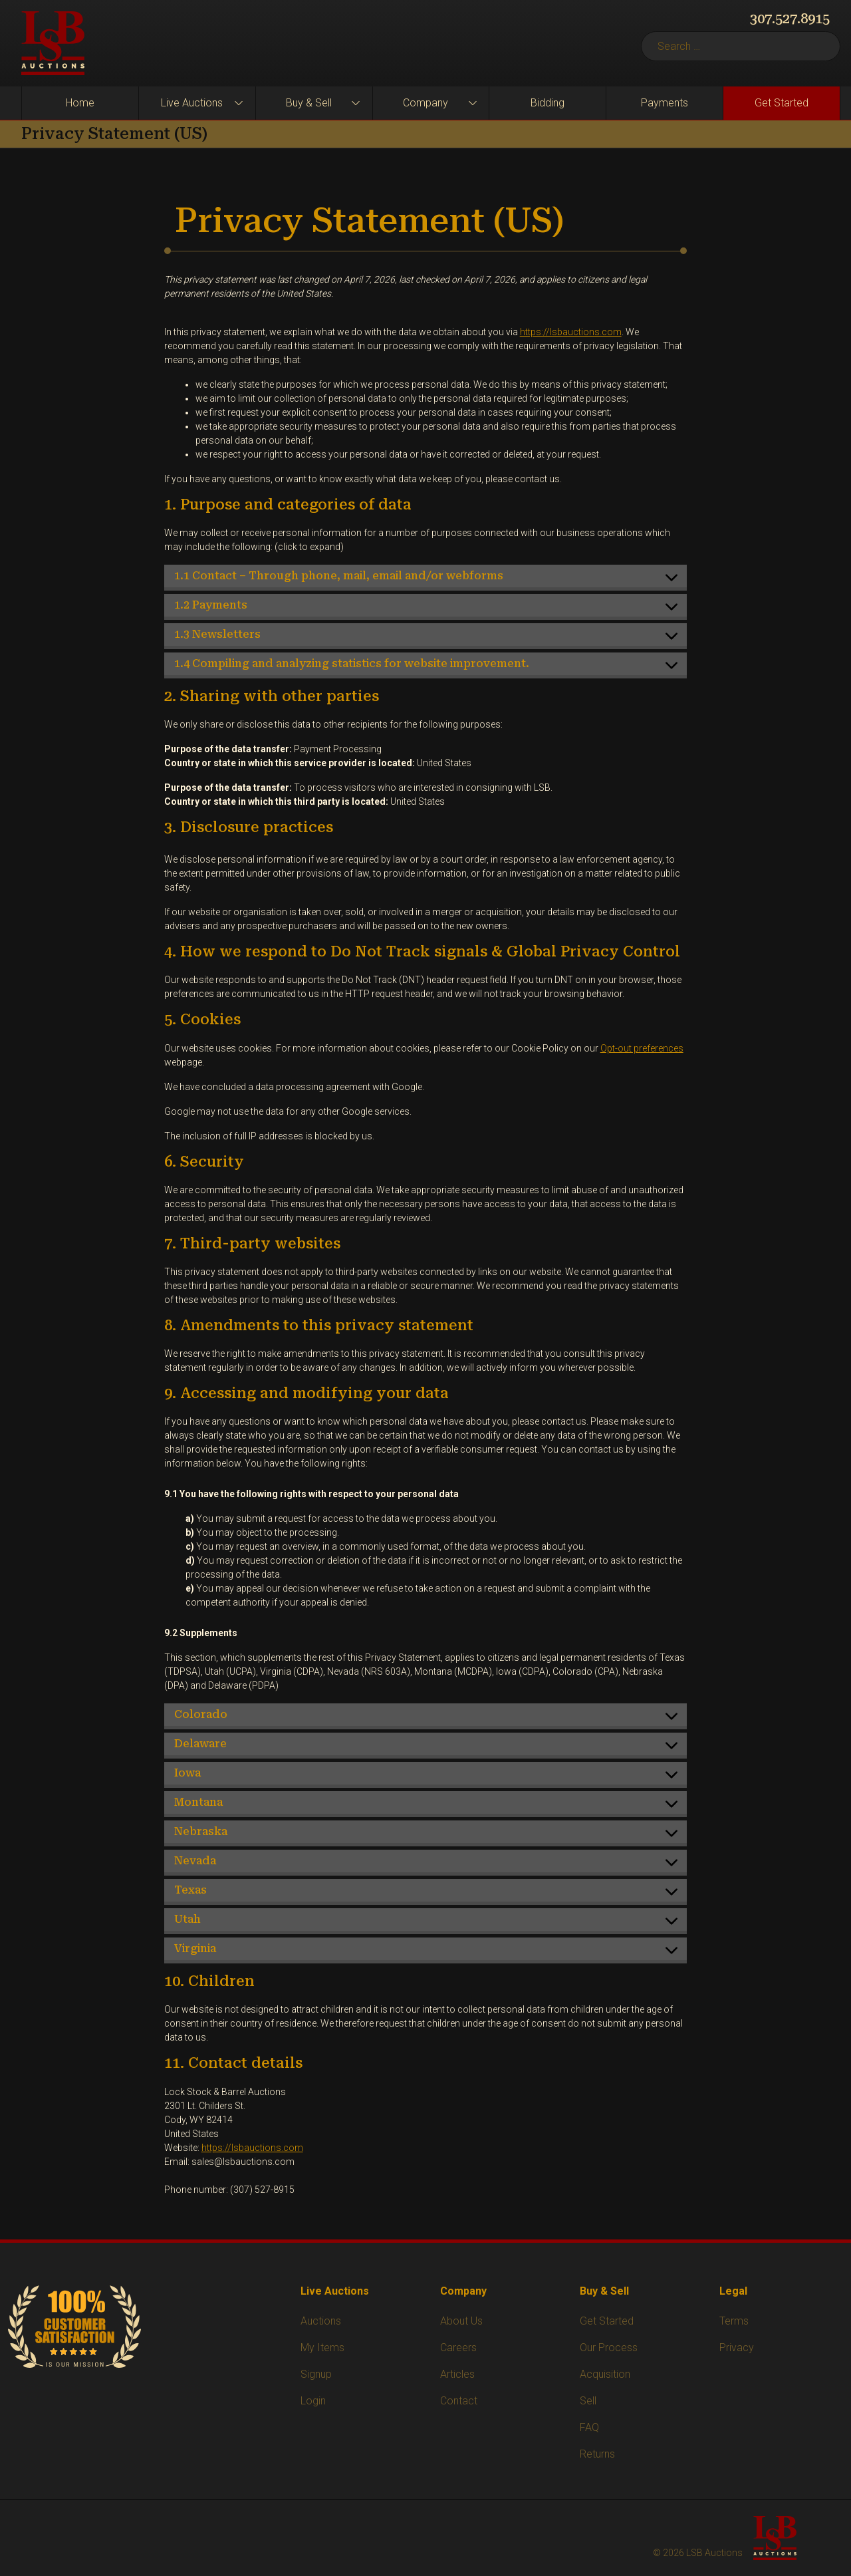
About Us (461, 2321)
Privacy (736, 2347)
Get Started (781, 102)
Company (425, 102)
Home (80, 102)
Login (313, 2400)
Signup (316, 2374)
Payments (664, 102)
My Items (322, 2347)
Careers (458, 2347)
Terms (734, 2321)
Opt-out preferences (641, 1048)
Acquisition (605, 2374)
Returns (597, 2454)
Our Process (609, 2347)
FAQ (589, 2427)
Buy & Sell (309, 102)
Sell (588, 2400)
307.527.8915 (790, 19)
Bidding (547, 102)
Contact (458, 2400)
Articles (457, 2374)
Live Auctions (192, 102)
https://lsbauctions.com (571, 332)
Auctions (321, 2321)
